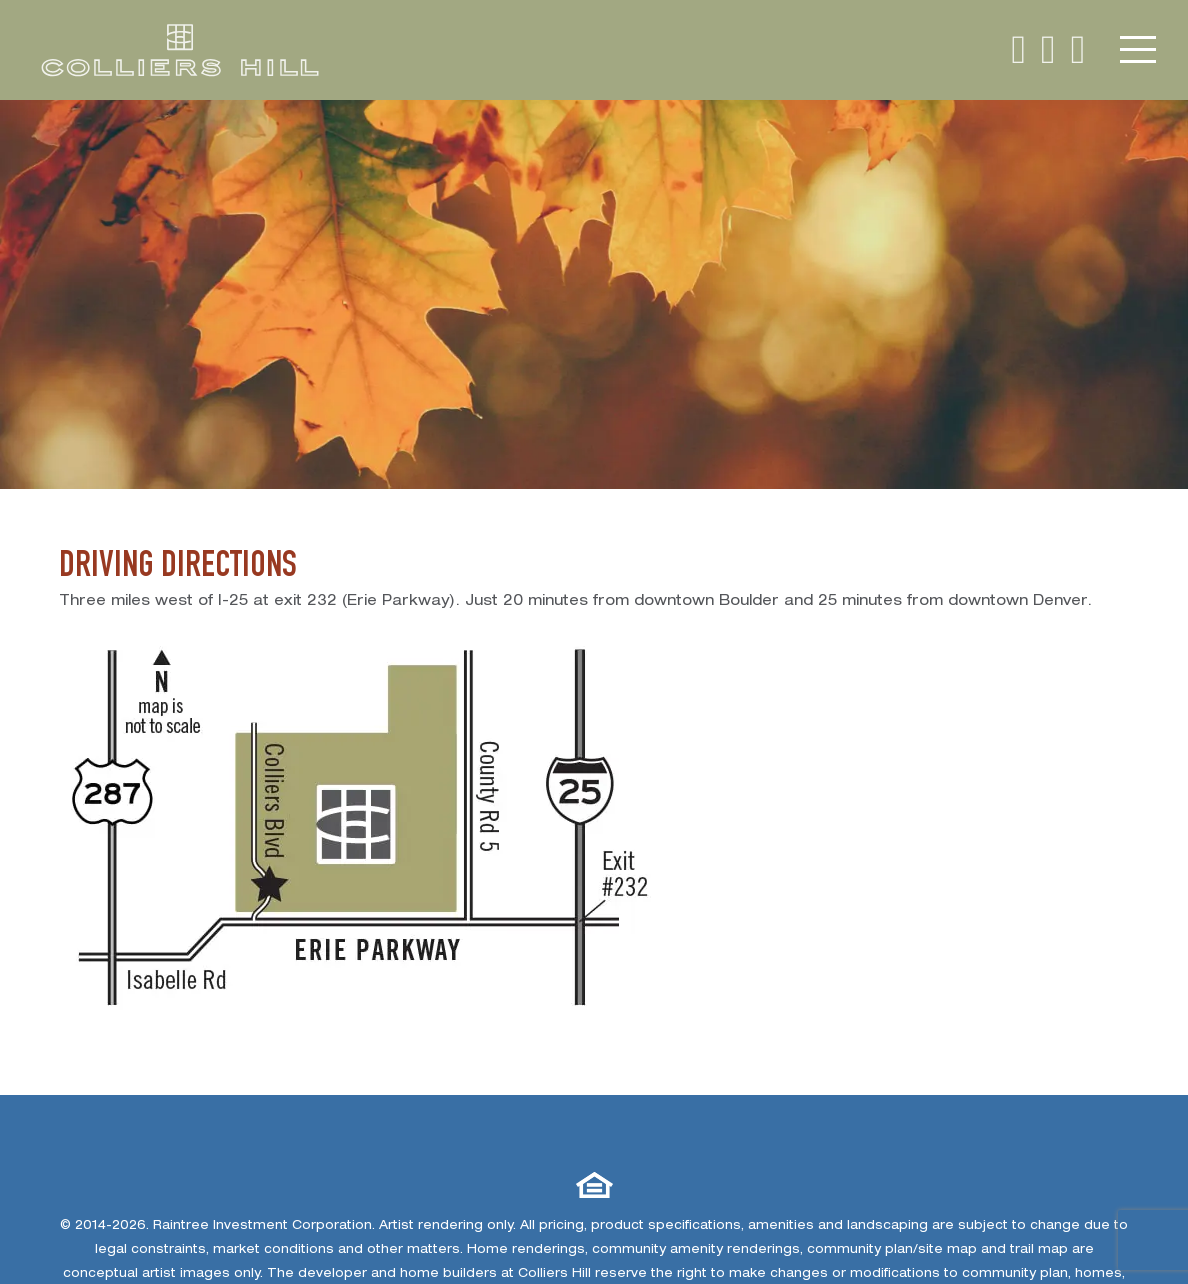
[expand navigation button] (1139, 50)
